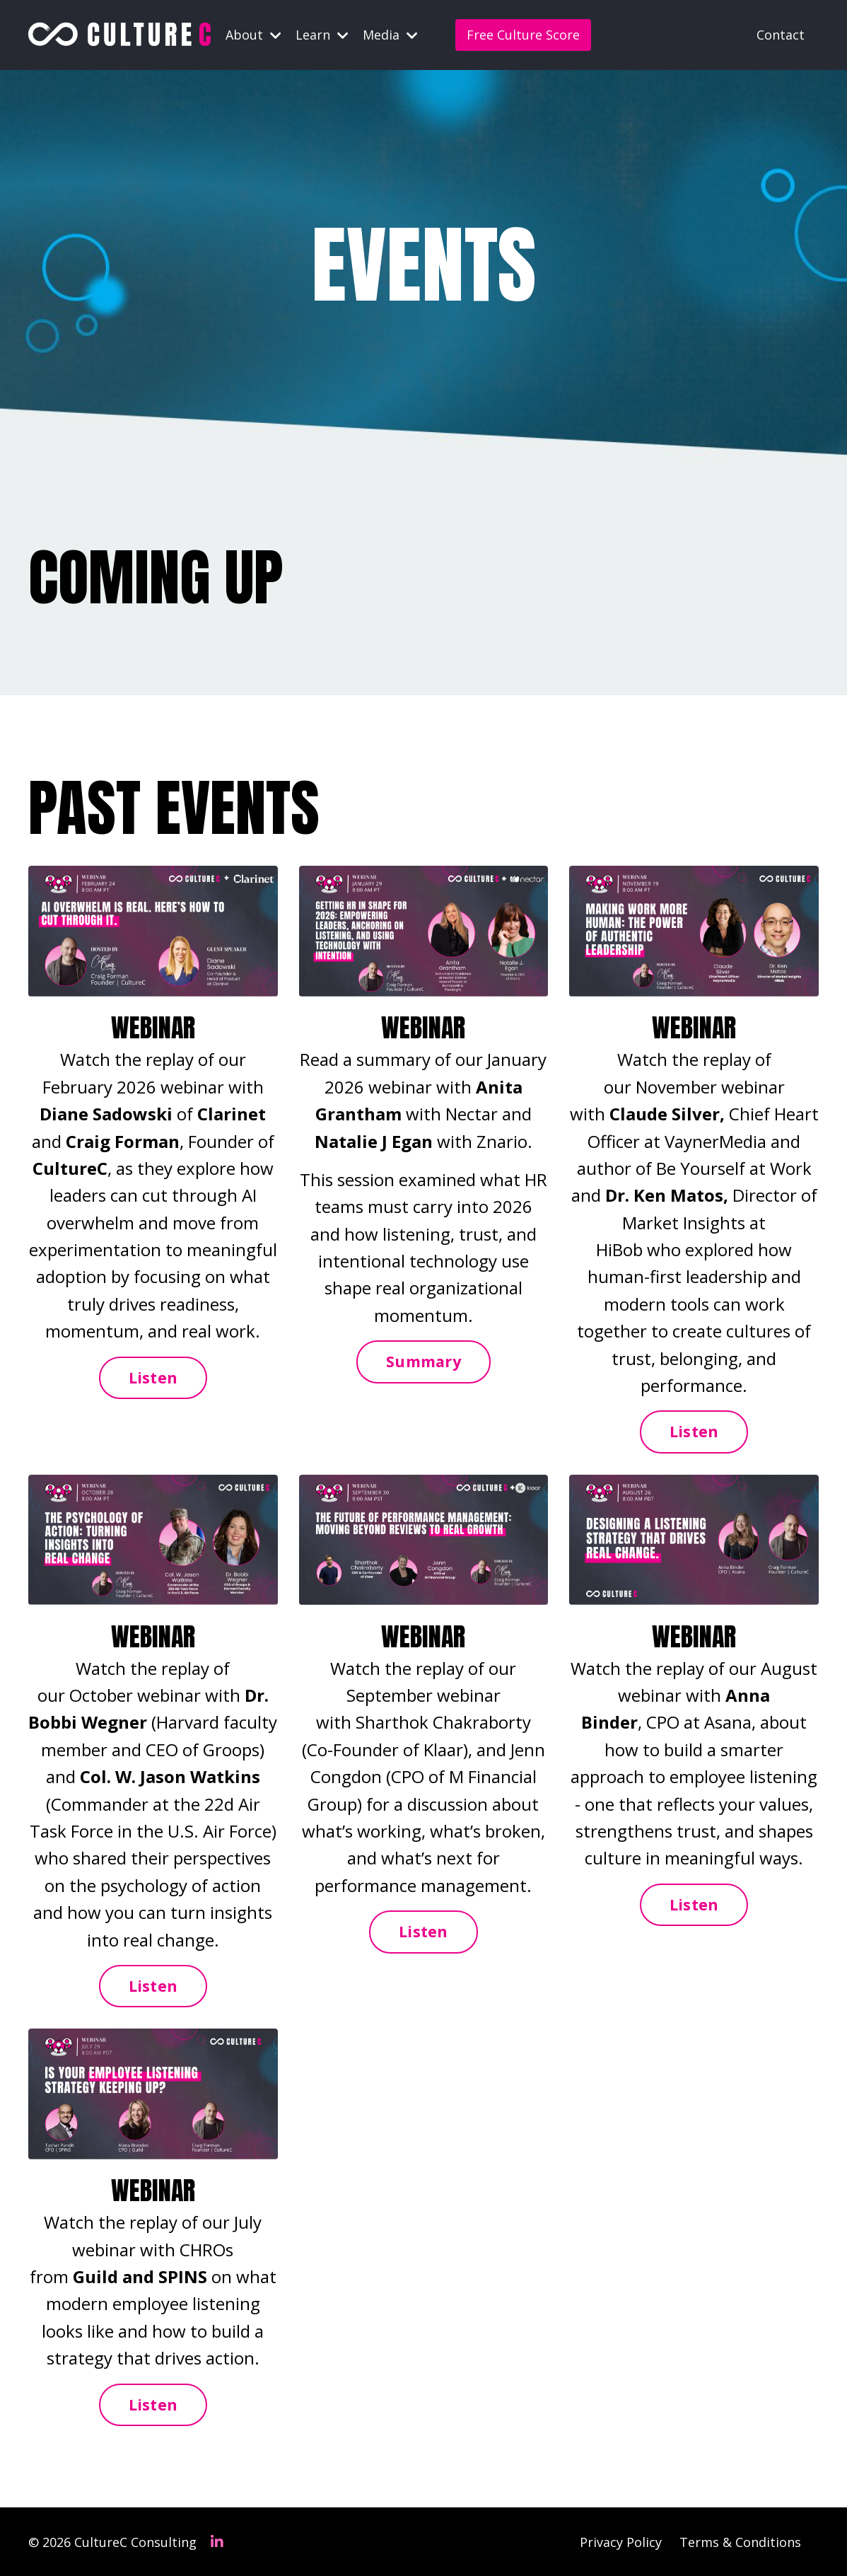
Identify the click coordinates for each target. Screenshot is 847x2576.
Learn (322, 34)
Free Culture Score (523, 34)
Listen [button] (153, 1377)
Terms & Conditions (740, 2540)
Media (390, 34)
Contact (781, 34)
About (253, 34)
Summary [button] (423, 1360)
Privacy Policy (621, 2540)
